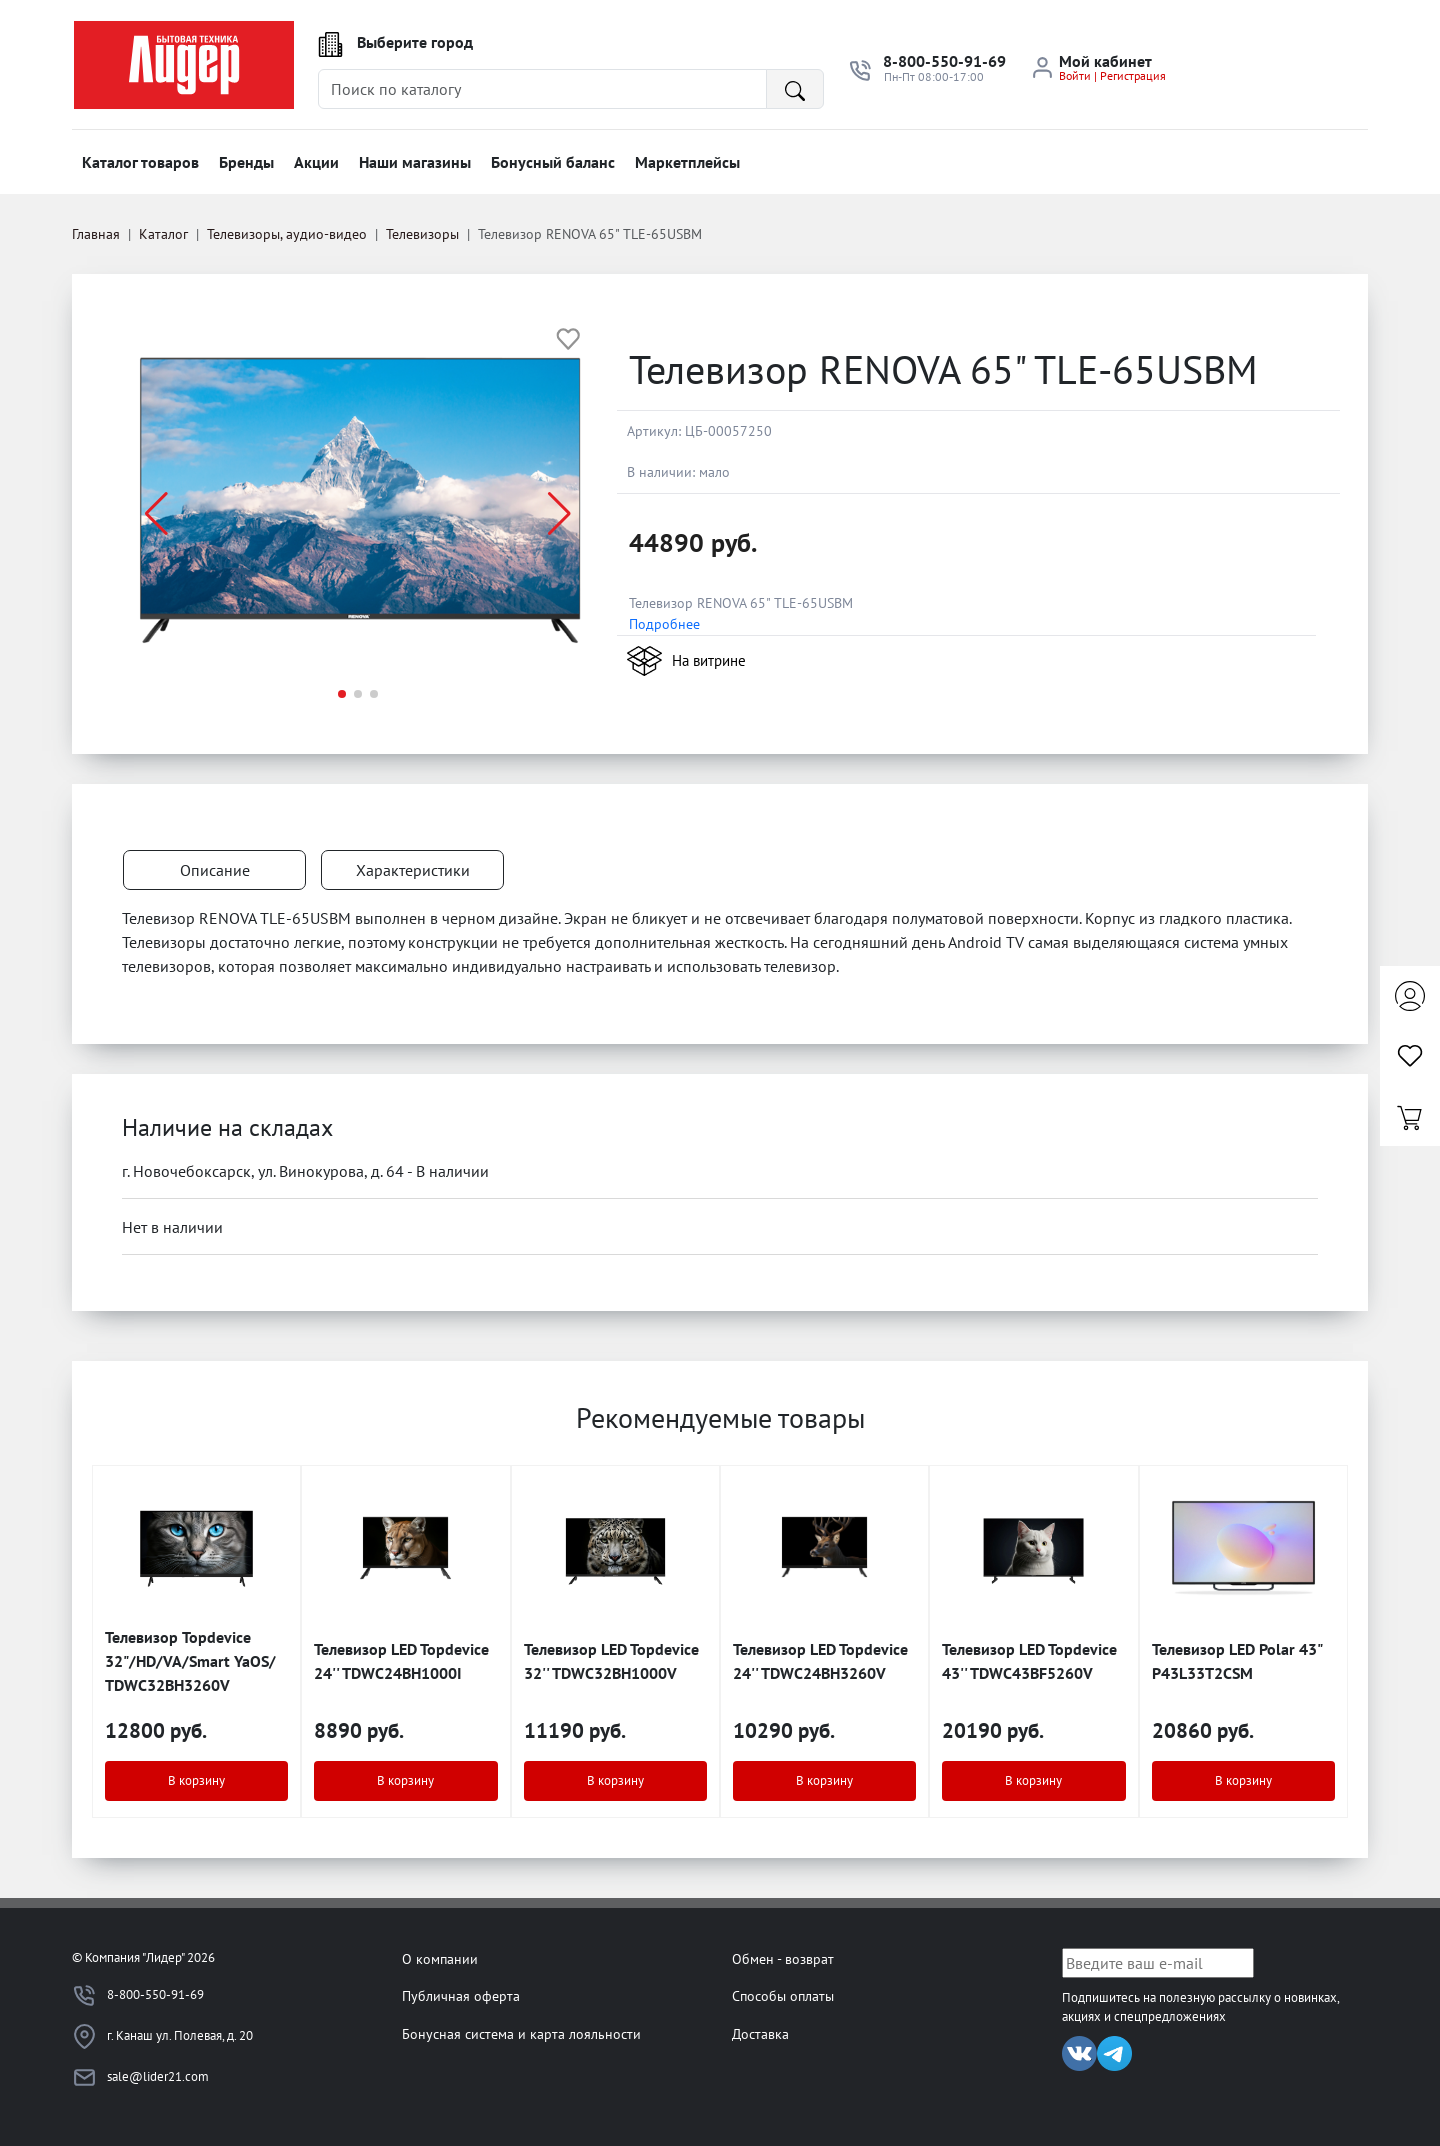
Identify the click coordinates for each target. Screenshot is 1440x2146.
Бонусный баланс (553, 162)
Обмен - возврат (783, 1958)
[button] (559, 514)
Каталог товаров (140, 162)
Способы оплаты (783, 1995)
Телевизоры (422, 234)
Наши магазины (415, 162)
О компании (440, 1958)
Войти (1075, 75)
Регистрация (1133, 75)
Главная (96, 234)
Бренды (246, 162)
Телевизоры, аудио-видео (287, 234)
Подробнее (664, 624)
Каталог (163, 234)
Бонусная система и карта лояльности (521, 2033)
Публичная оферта (461, 1995)
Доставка (760, 2033)
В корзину (196, 1780)
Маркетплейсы (687, 162)
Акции (316, 162)
